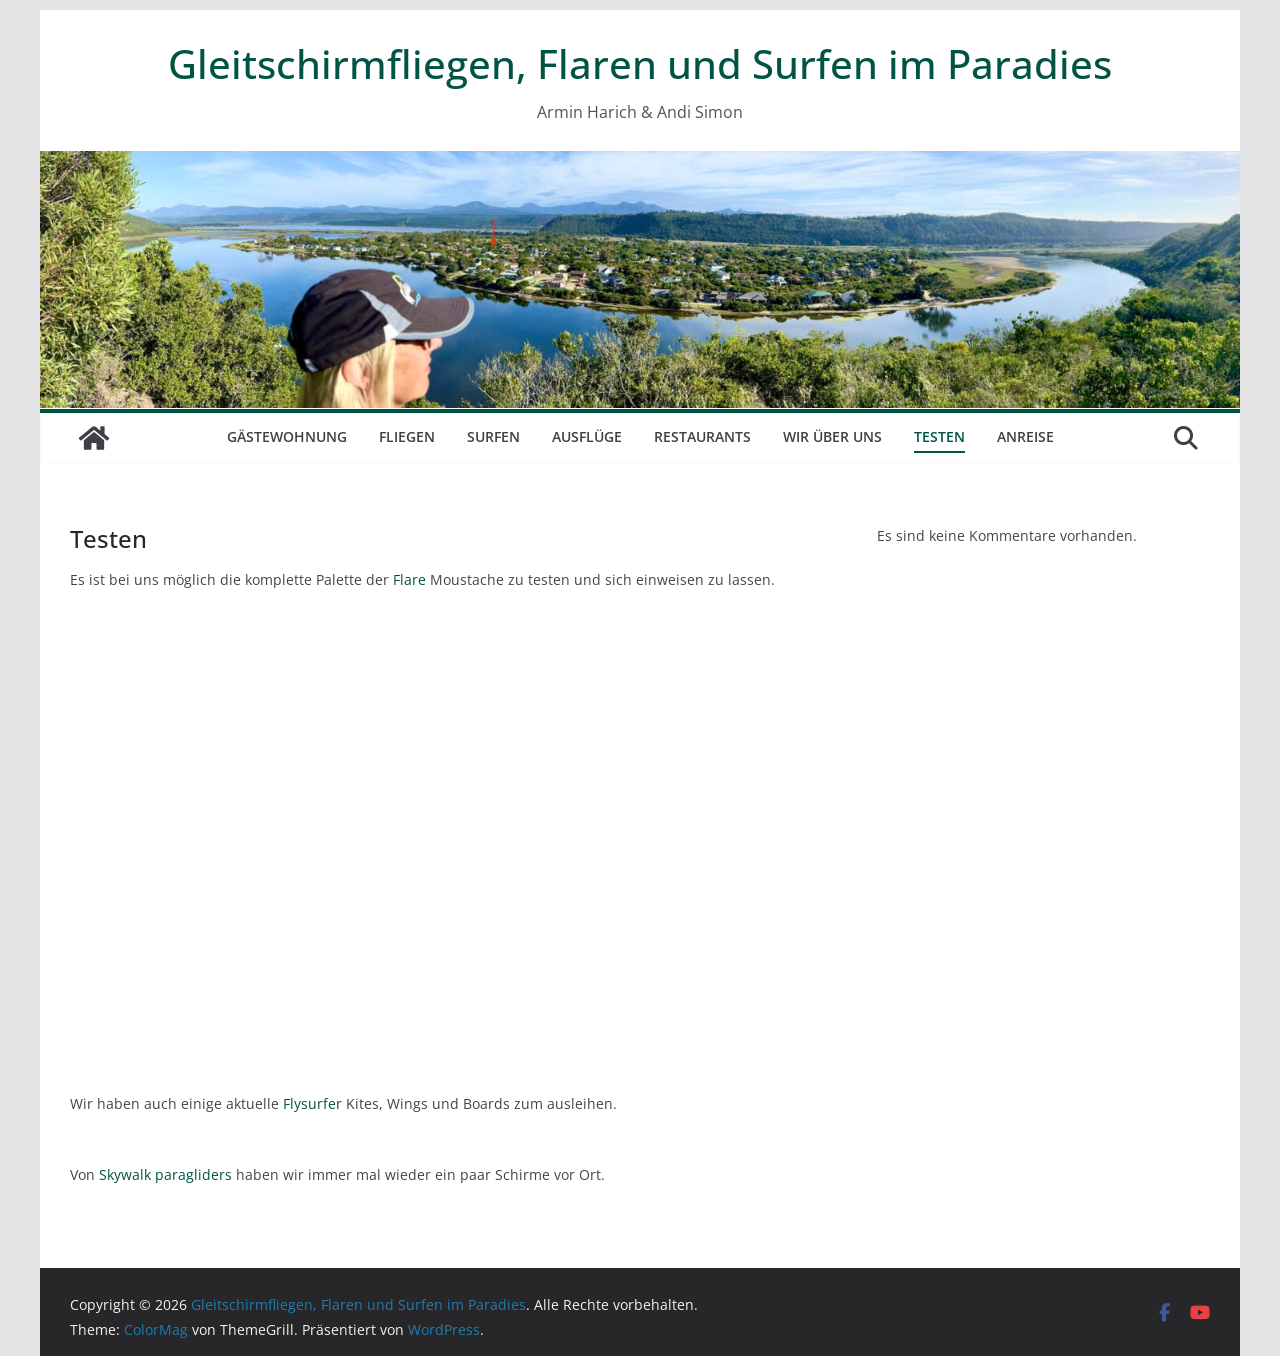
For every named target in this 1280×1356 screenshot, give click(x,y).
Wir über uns (832, 436)
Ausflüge (587, 436)
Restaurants (702, 436)
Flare (409, 579)
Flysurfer (312, 1103)
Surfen (493, 436)
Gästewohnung (287, 436)
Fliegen (407, 436)
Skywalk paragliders (165, 1174)
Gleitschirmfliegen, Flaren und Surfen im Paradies (640, 63)
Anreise (1025, 436)
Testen (939, 436)
